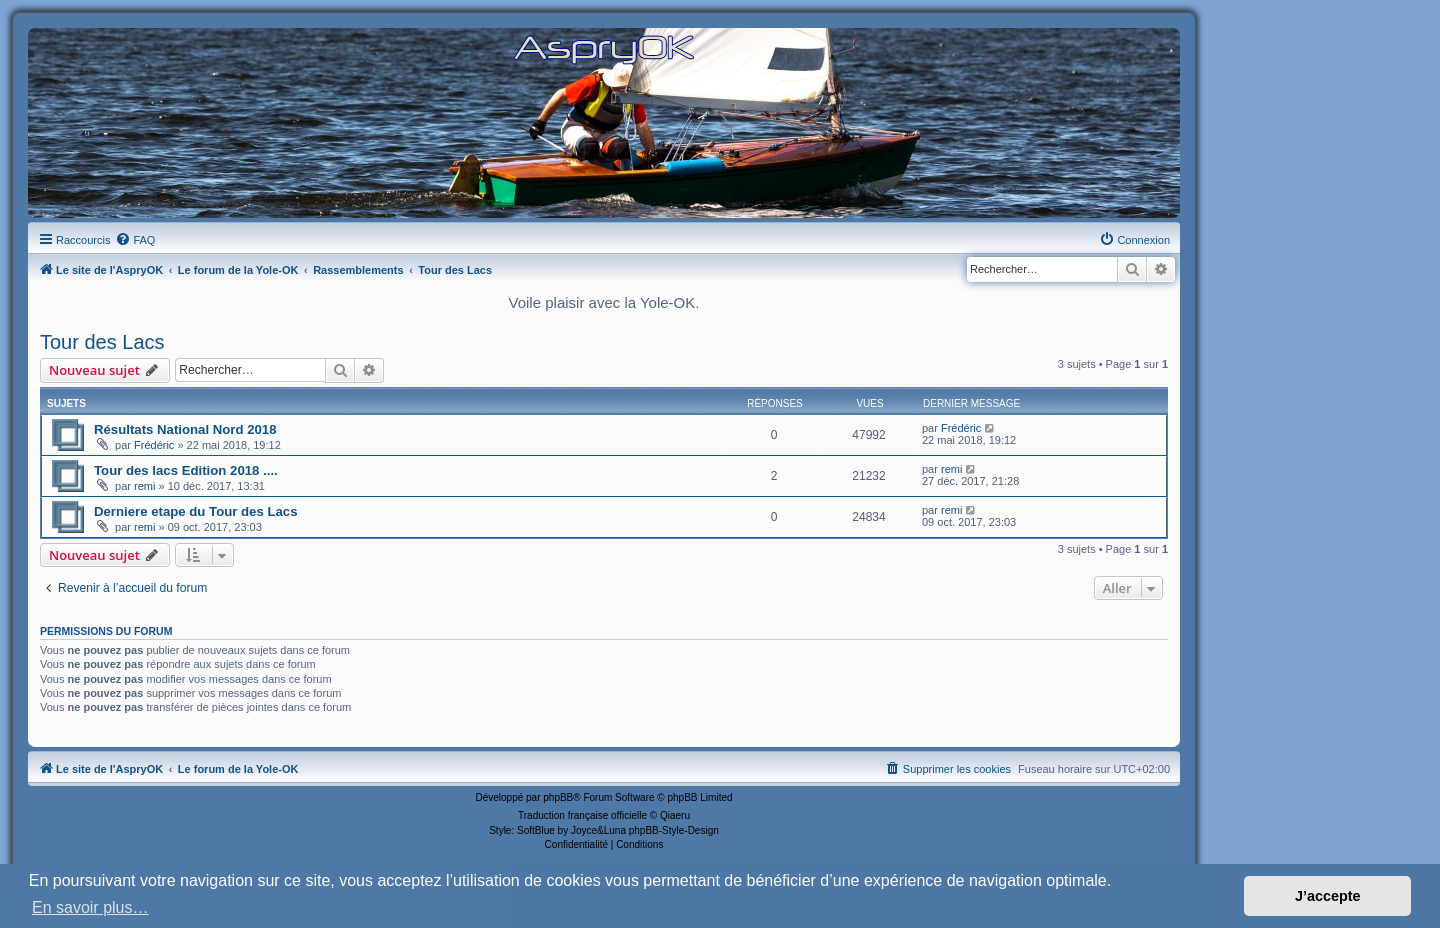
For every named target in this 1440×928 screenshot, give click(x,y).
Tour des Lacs (102, 342)
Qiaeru (675, 815)
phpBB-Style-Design (674, 830)
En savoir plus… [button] (90, 907)
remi (144, 486)
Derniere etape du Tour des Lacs (196, 511)
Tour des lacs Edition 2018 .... (186, 470)
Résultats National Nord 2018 (185, 429)
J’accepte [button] (1328, 896)
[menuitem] (135, 240)
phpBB (558, 797)
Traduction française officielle (582, 815)
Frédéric (154, 445)
